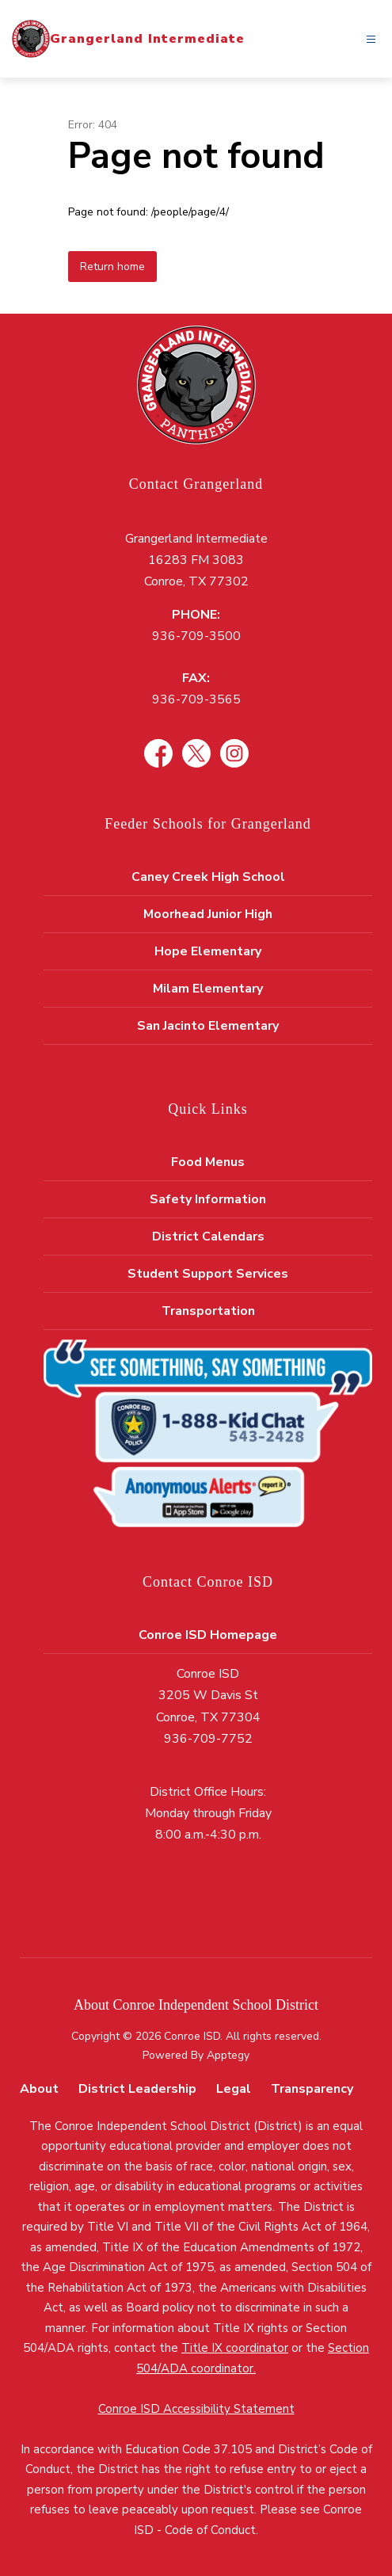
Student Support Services (207, 1273)
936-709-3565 (196, 699)
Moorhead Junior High (207, 914)
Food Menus (208, 1162)
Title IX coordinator (234, 2348)
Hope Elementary (207, 951)
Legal (233, 2089)
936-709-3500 (196, 636)
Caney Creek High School (208, 877)
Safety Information (208, 1199)
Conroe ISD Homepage (208, 1635)
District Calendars (208, 1236)
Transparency (312, 2089)
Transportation (208, 1311)
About (39, 2089)
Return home (112, 266)
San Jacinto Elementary (208, 1026)
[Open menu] (371, 39)
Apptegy (228, 2055)
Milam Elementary (208, 988)
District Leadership (137, 2089)
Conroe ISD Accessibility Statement (196, 2409)
